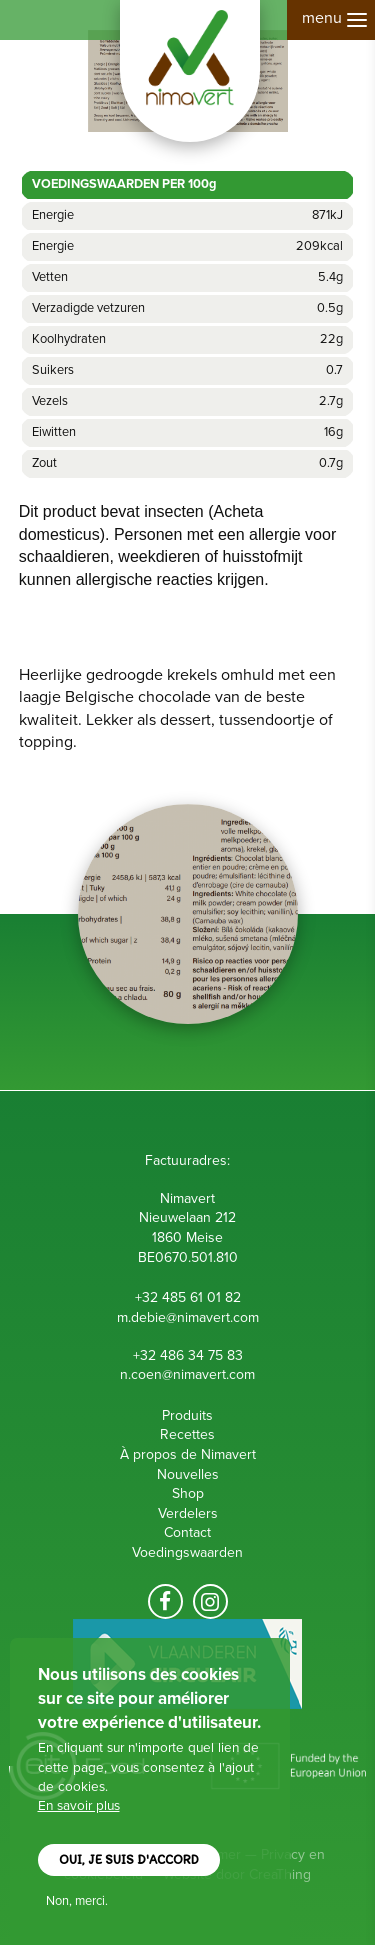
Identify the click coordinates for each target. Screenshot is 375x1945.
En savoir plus (79, 1806)
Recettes (187, 1434)
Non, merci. (77, 1901)
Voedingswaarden (187, 1552)
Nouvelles (188, 1474)
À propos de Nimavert (188, 1454)
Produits (187, 1415)
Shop (188, 1493)
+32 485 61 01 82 (188, 1297)
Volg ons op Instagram (210, 1601)
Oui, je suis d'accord (129, 1860)
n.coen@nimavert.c (178, 1374)
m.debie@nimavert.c (178, 1317)
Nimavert (190, 71)
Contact (187, 1532)
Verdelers (188, 1513)
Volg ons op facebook (165, 1601)
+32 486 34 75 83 (188, 1355)
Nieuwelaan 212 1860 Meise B (187, 1237)
